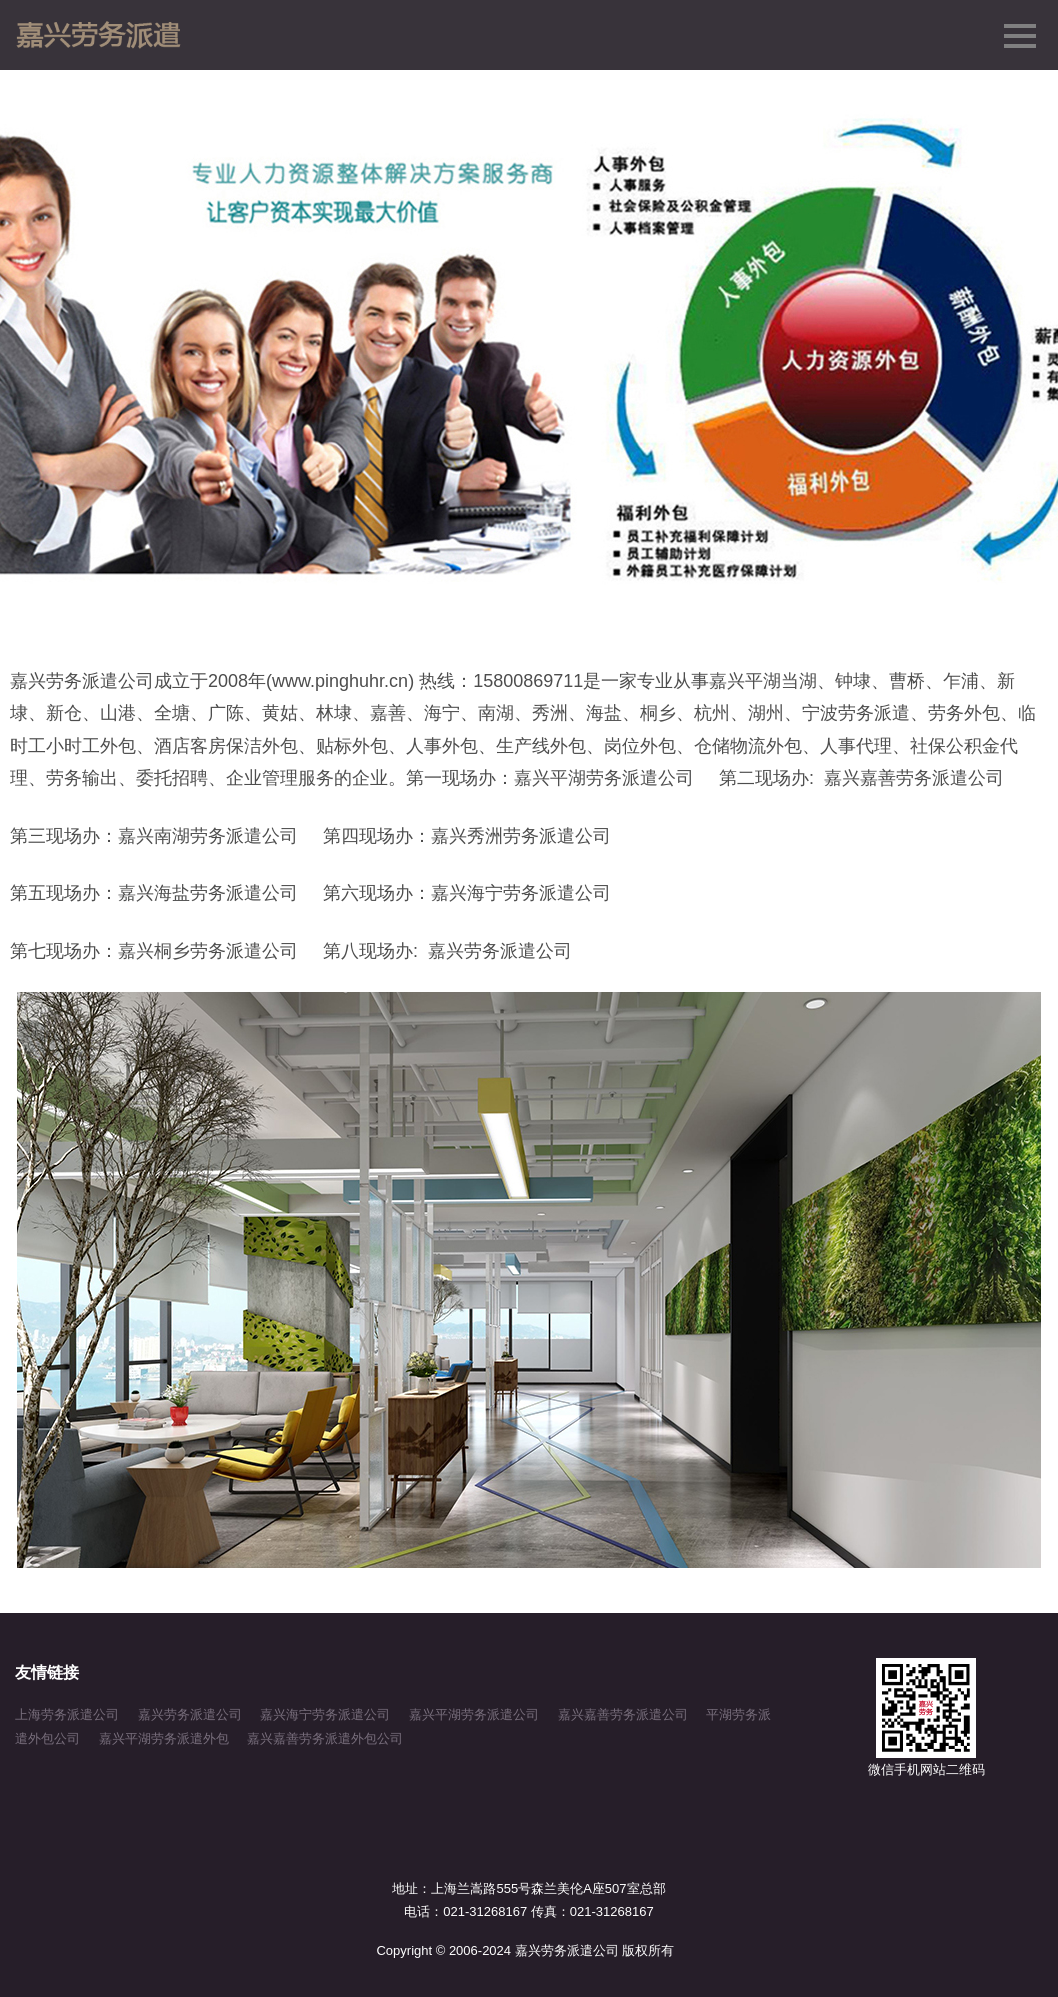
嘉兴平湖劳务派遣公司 (474, 1714)
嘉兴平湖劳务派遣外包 (164, 1738)
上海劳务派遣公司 (67, 1714)
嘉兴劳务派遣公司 (190, 1714)
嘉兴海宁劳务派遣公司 (325, 1714)
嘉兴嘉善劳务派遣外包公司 (325, 1738)
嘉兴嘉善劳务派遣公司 (623, 1714)
